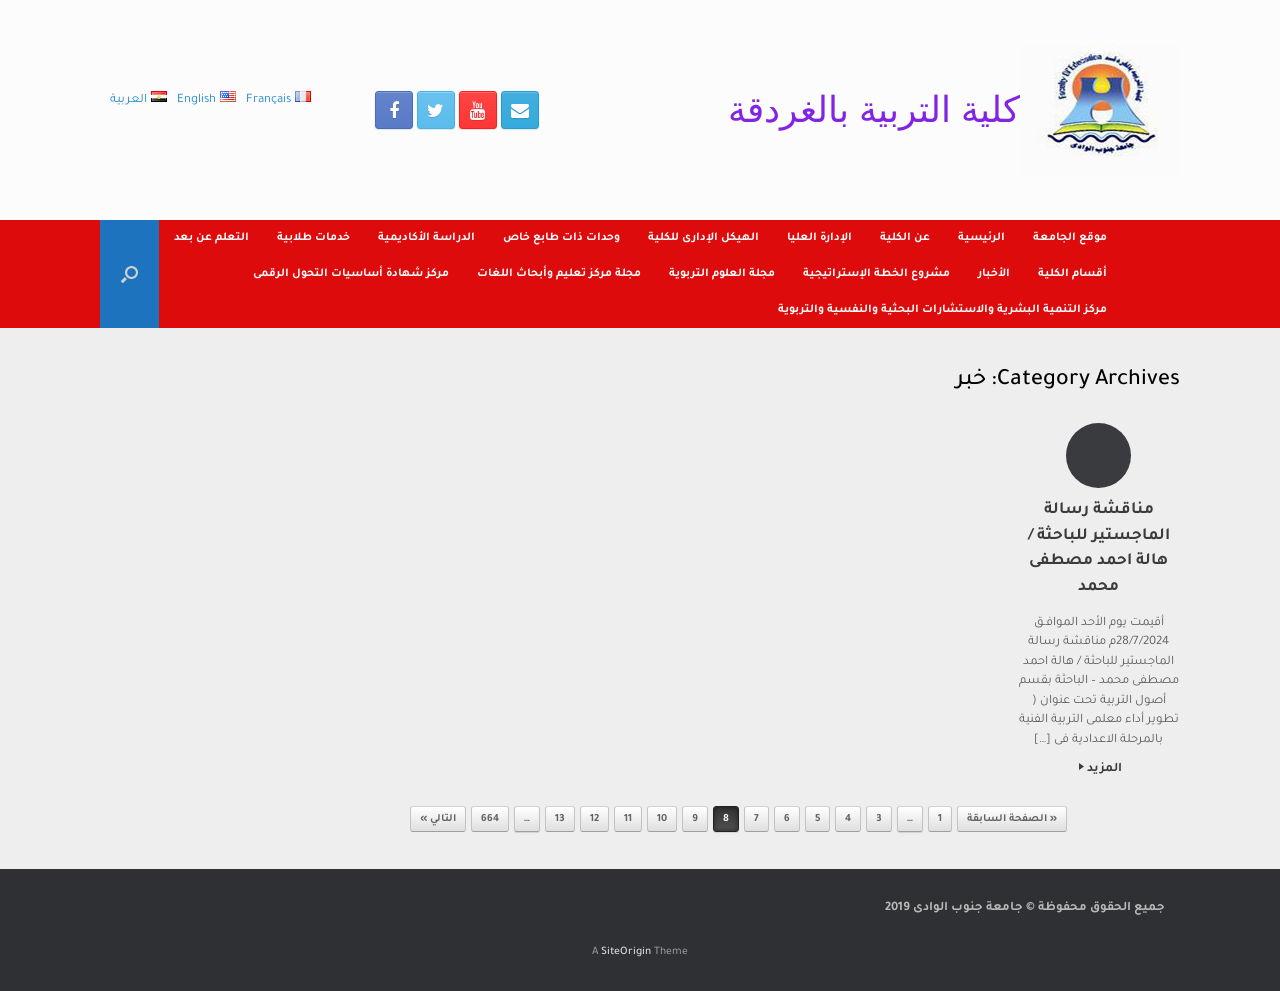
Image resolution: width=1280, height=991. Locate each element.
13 (560, 819)
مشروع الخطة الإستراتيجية (876, 274)
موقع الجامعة (1070, 238)
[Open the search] (129, 274)
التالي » (438, 819)
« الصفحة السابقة (1012, 819)
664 (490, 819)
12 (594, 819)
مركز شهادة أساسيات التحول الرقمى (351, 274)
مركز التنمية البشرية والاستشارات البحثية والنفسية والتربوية (942, 310)
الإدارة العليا (819, 238)
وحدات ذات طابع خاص (561, 238)
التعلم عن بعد (211, 238)
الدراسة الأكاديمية (426, 238)
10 (662, 819)
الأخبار (994, 274)
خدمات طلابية (313, 238)
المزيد (1100, 769)
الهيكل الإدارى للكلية (703, 238)
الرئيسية (981, 238)
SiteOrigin (626, 952)
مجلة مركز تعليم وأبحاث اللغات (559, 274)
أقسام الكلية (1072, 274)
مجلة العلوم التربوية (722, 274)
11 (628, 819)
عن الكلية (905, 238)
